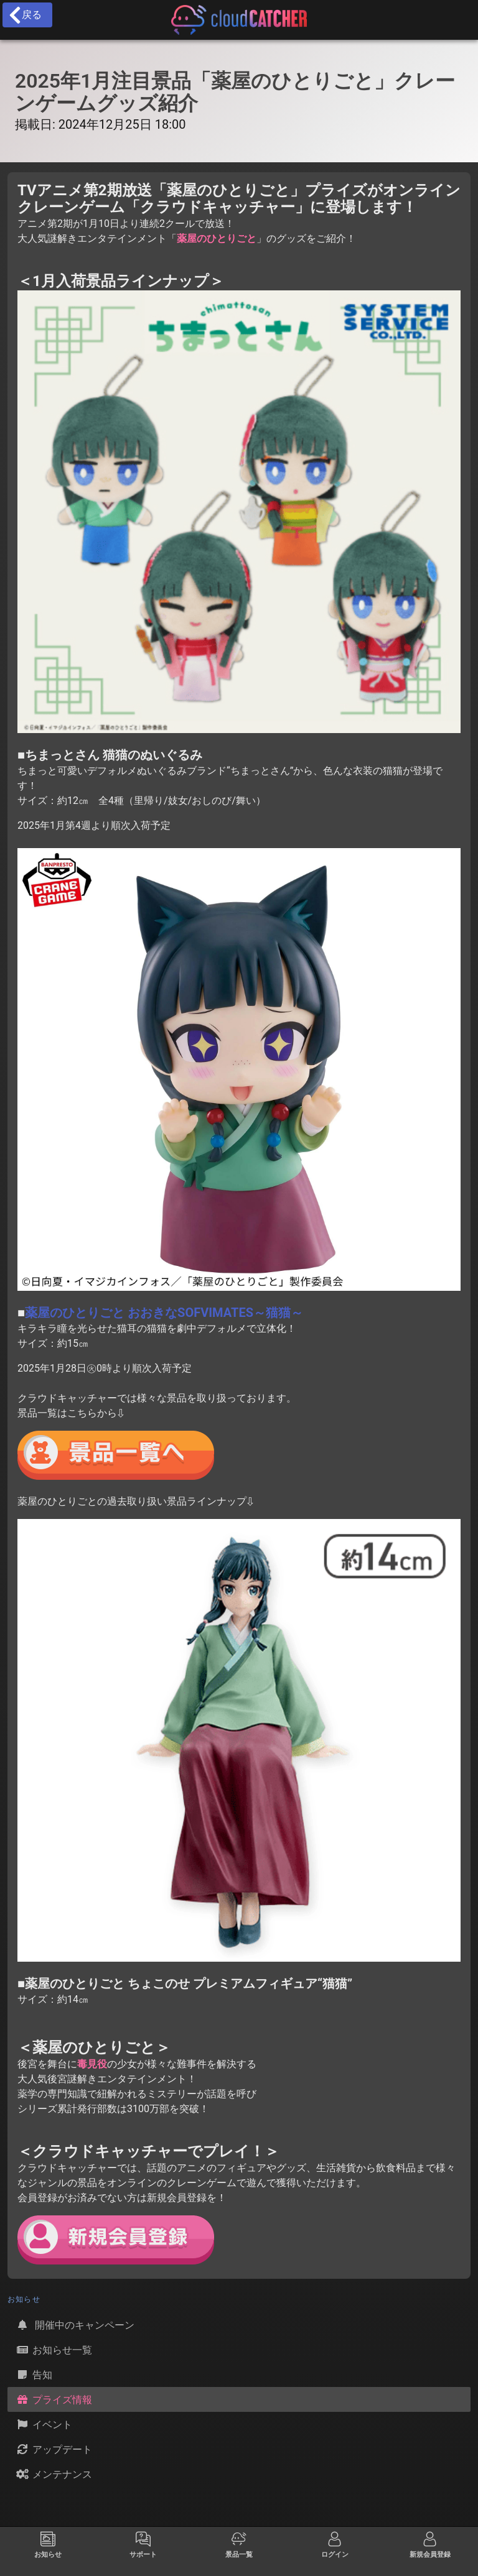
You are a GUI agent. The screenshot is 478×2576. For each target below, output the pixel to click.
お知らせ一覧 (53, 2349)
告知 (33, 2374)
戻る (24, 14)
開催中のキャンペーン (74, 2324)
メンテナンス (53, 2474)
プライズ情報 (53, 2399)
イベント (43, 2424)
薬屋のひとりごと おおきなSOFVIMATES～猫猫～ (164, 1312)
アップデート (53, 2449)
